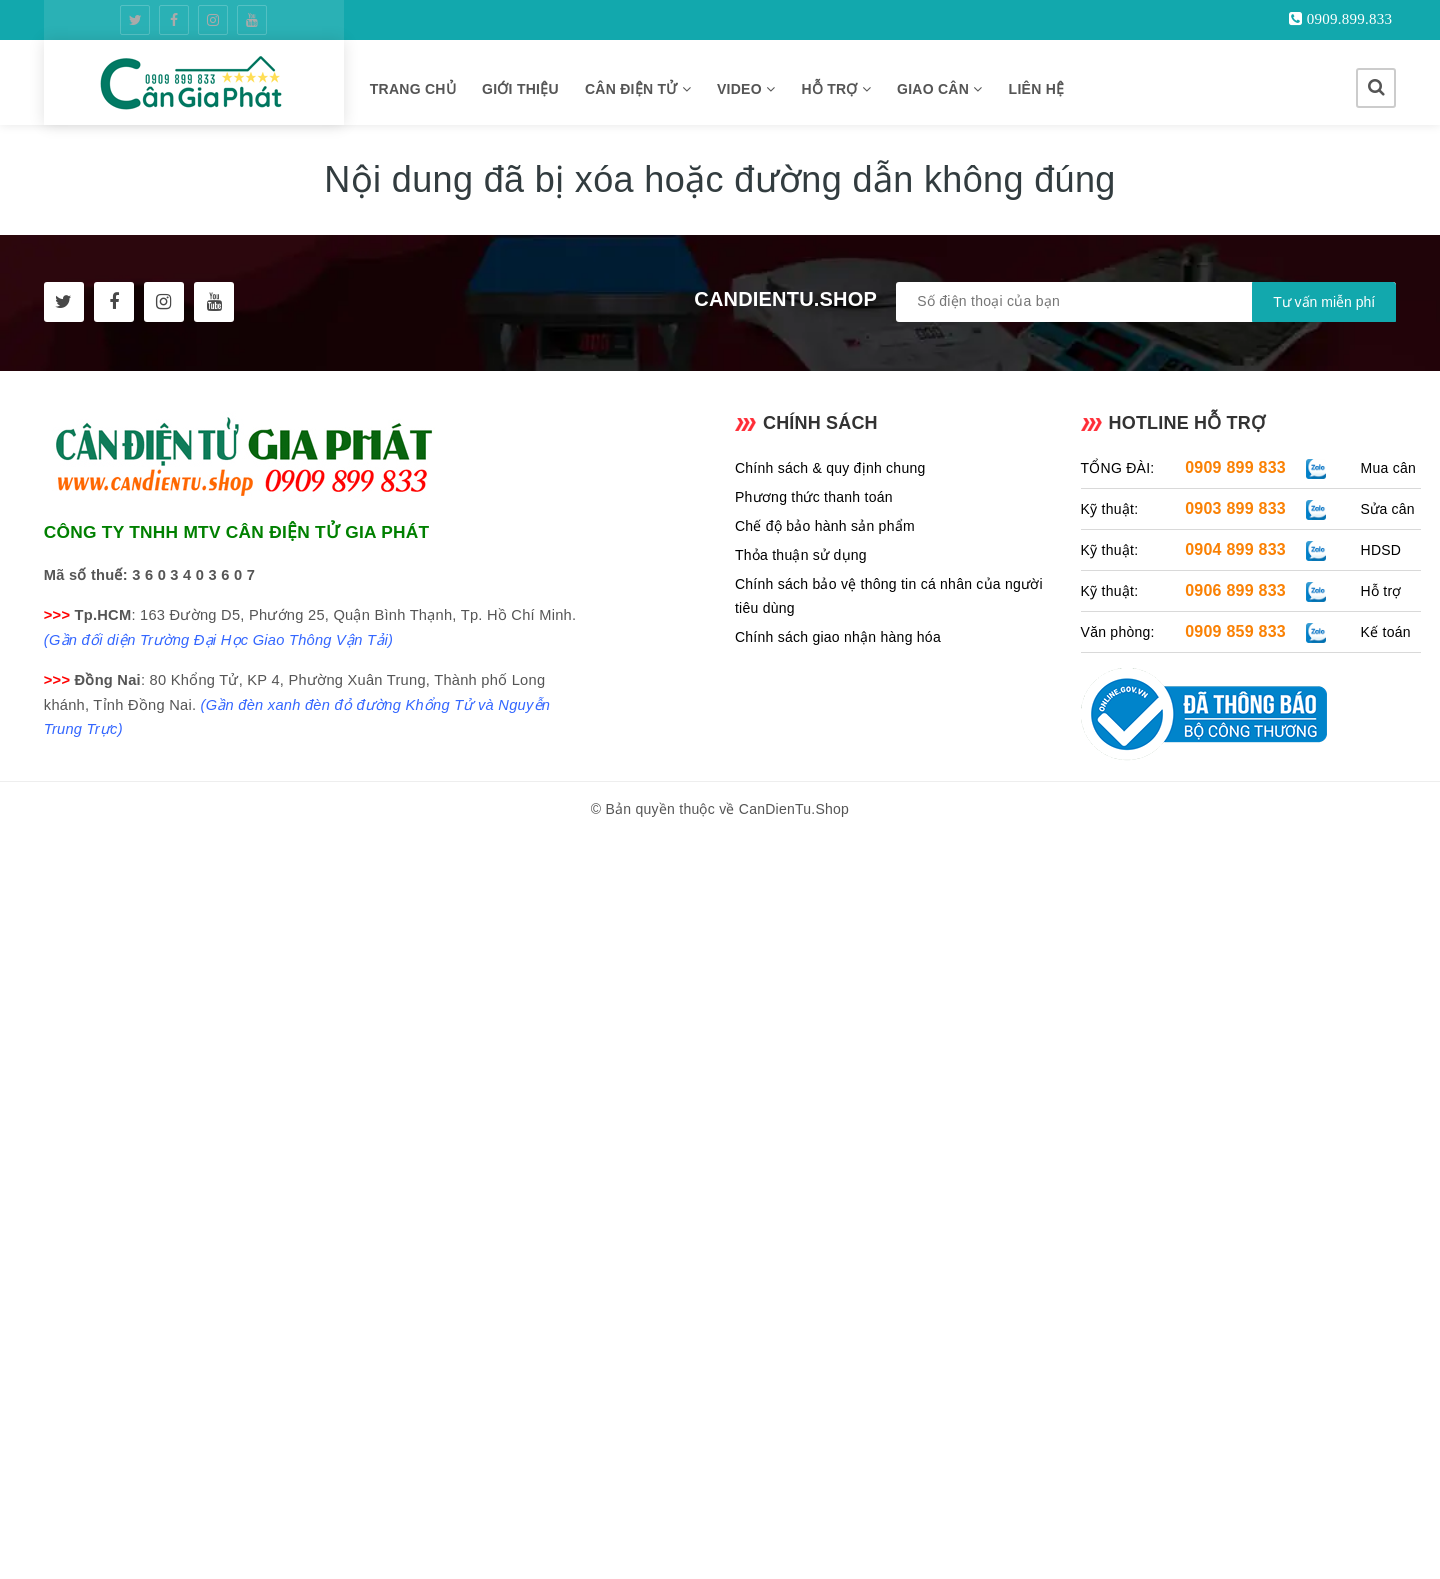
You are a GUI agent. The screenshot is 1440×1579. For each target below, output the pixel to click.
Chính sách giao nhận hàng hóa (838, 637)
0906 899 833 (1235, 590)
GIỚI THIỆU (520, 89)
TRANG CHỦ (413, 89)
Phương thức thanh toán (814, 497)
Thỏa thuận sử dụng (801, 555)
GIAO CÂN (939, 89)
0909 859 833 (1235, 631)
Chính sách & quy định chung (830, 468)
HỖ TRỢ (836, 89)
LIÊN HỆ (1037, 89)
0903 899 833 (1235, 508)
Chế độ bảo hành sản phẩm (825, 526)
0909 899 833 (1235, 467)
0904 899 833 (1235, 549)
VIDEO (746, 89)
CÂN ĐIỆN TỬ (638, 89)
